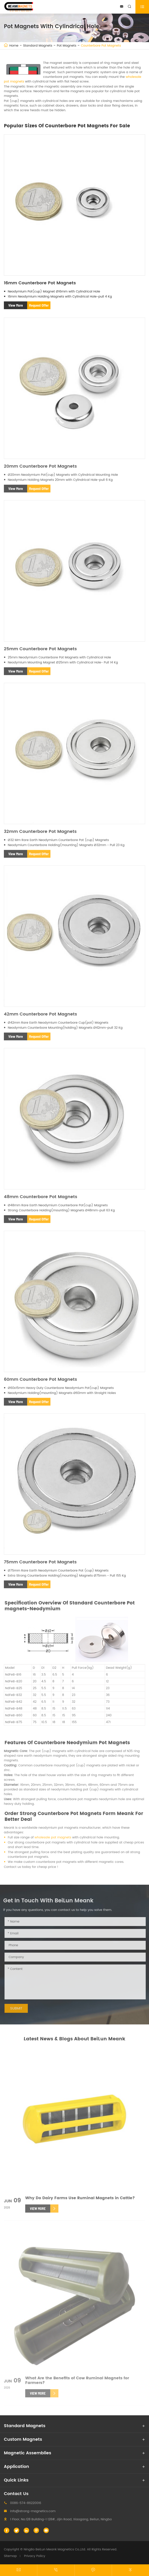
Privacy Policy (34, 2556)
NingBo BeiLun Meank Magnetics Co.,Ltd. (55, 2549)
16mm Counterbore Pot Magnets (40, 283)
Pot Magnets (66, 45)
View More (15, 305)
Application (16, 2466)
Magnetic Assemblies (27, 2453)
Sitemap (10, 2556)
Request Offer (39, 305)
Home (13, 45)
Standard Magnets (37, 45)
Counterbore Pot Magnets (101, 45)
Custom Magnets (23, 2439)
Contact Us (16, 2493)
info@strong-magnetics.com (32, 2511)
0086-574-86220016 (25, 2503)
